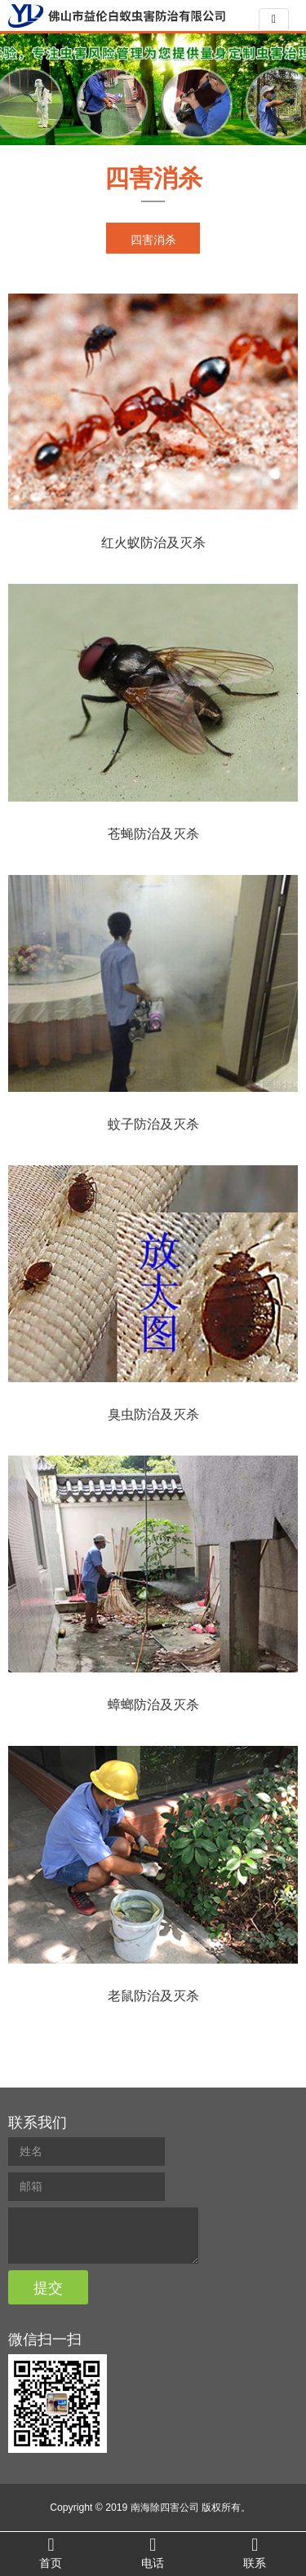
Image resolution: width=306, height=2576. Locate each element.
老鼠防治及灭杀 (153, 1996)
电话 (153, 2552)
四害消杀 (153, 178)
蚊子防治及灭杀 (153, 1124)
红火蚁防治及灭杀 (153, 543)
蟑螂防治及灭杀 (153, 1705)
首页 (51, 2552)
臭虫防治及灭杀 (153, 1414)
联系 (255, 2552)
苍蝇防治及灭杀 (153, 834)
